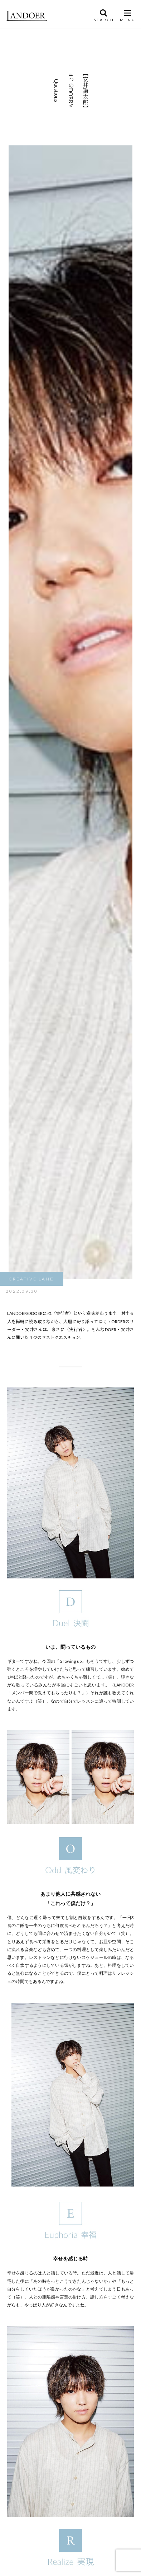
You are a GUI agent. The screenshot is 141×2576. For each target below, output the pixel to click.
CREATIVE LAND (32, 1279)
